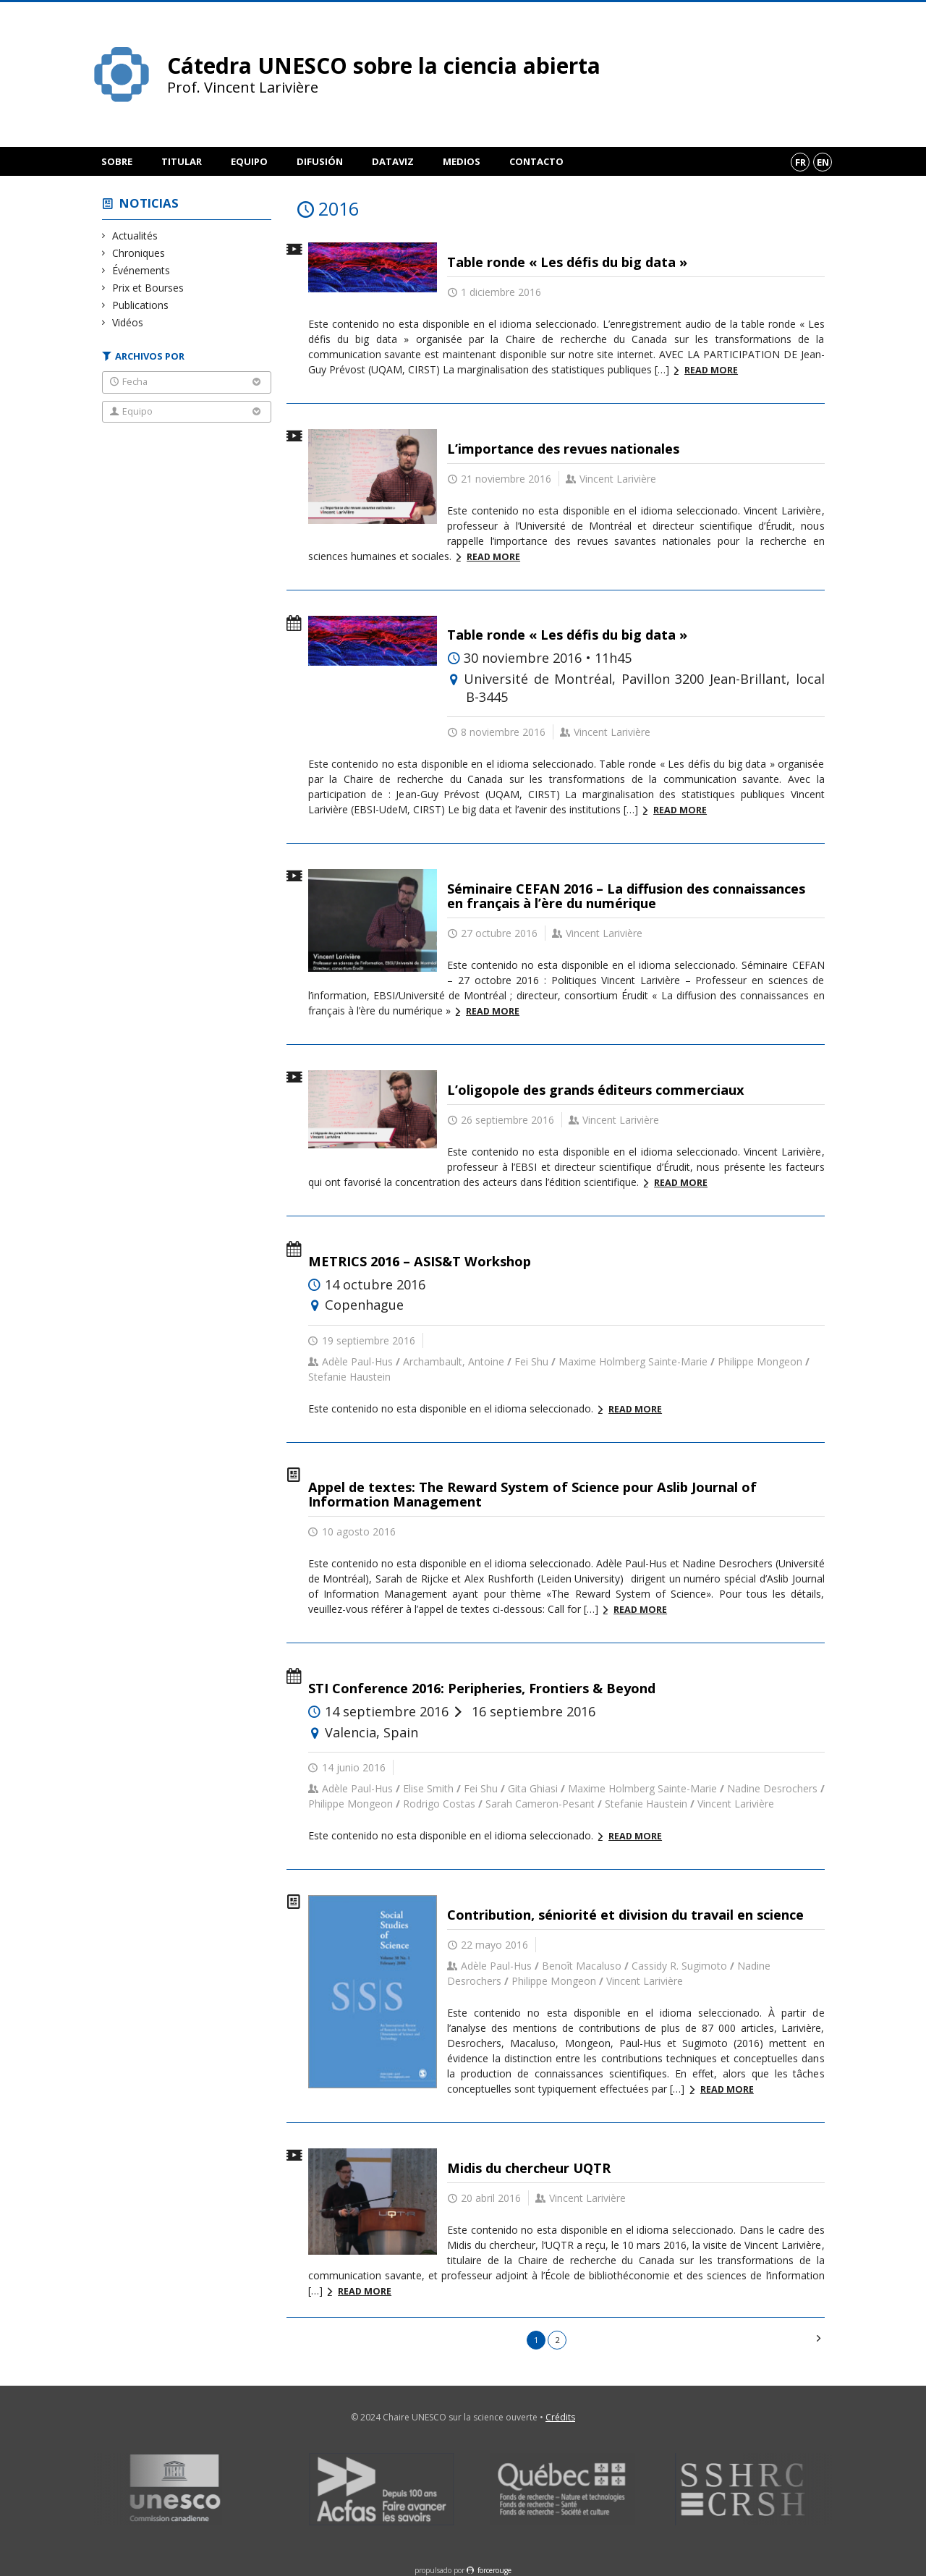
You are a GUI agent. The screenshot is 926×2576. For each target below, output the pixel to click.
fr (800, 162)
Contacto (536, 161)
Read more (711, 370)
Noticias (149, 203)
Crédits (560, 2417)
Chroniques (139, 253)
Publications (141, 305)
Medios (461, 161)
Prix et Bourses (148, 288)
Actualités (135, 235)
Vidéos (128, 322)
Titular (181, 161)
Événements (141, 270)
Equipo (249, 161)
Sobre (116, 161)
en (823, 162)
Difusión (320, 161)
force (494, 2570)
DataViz (393, 161)
